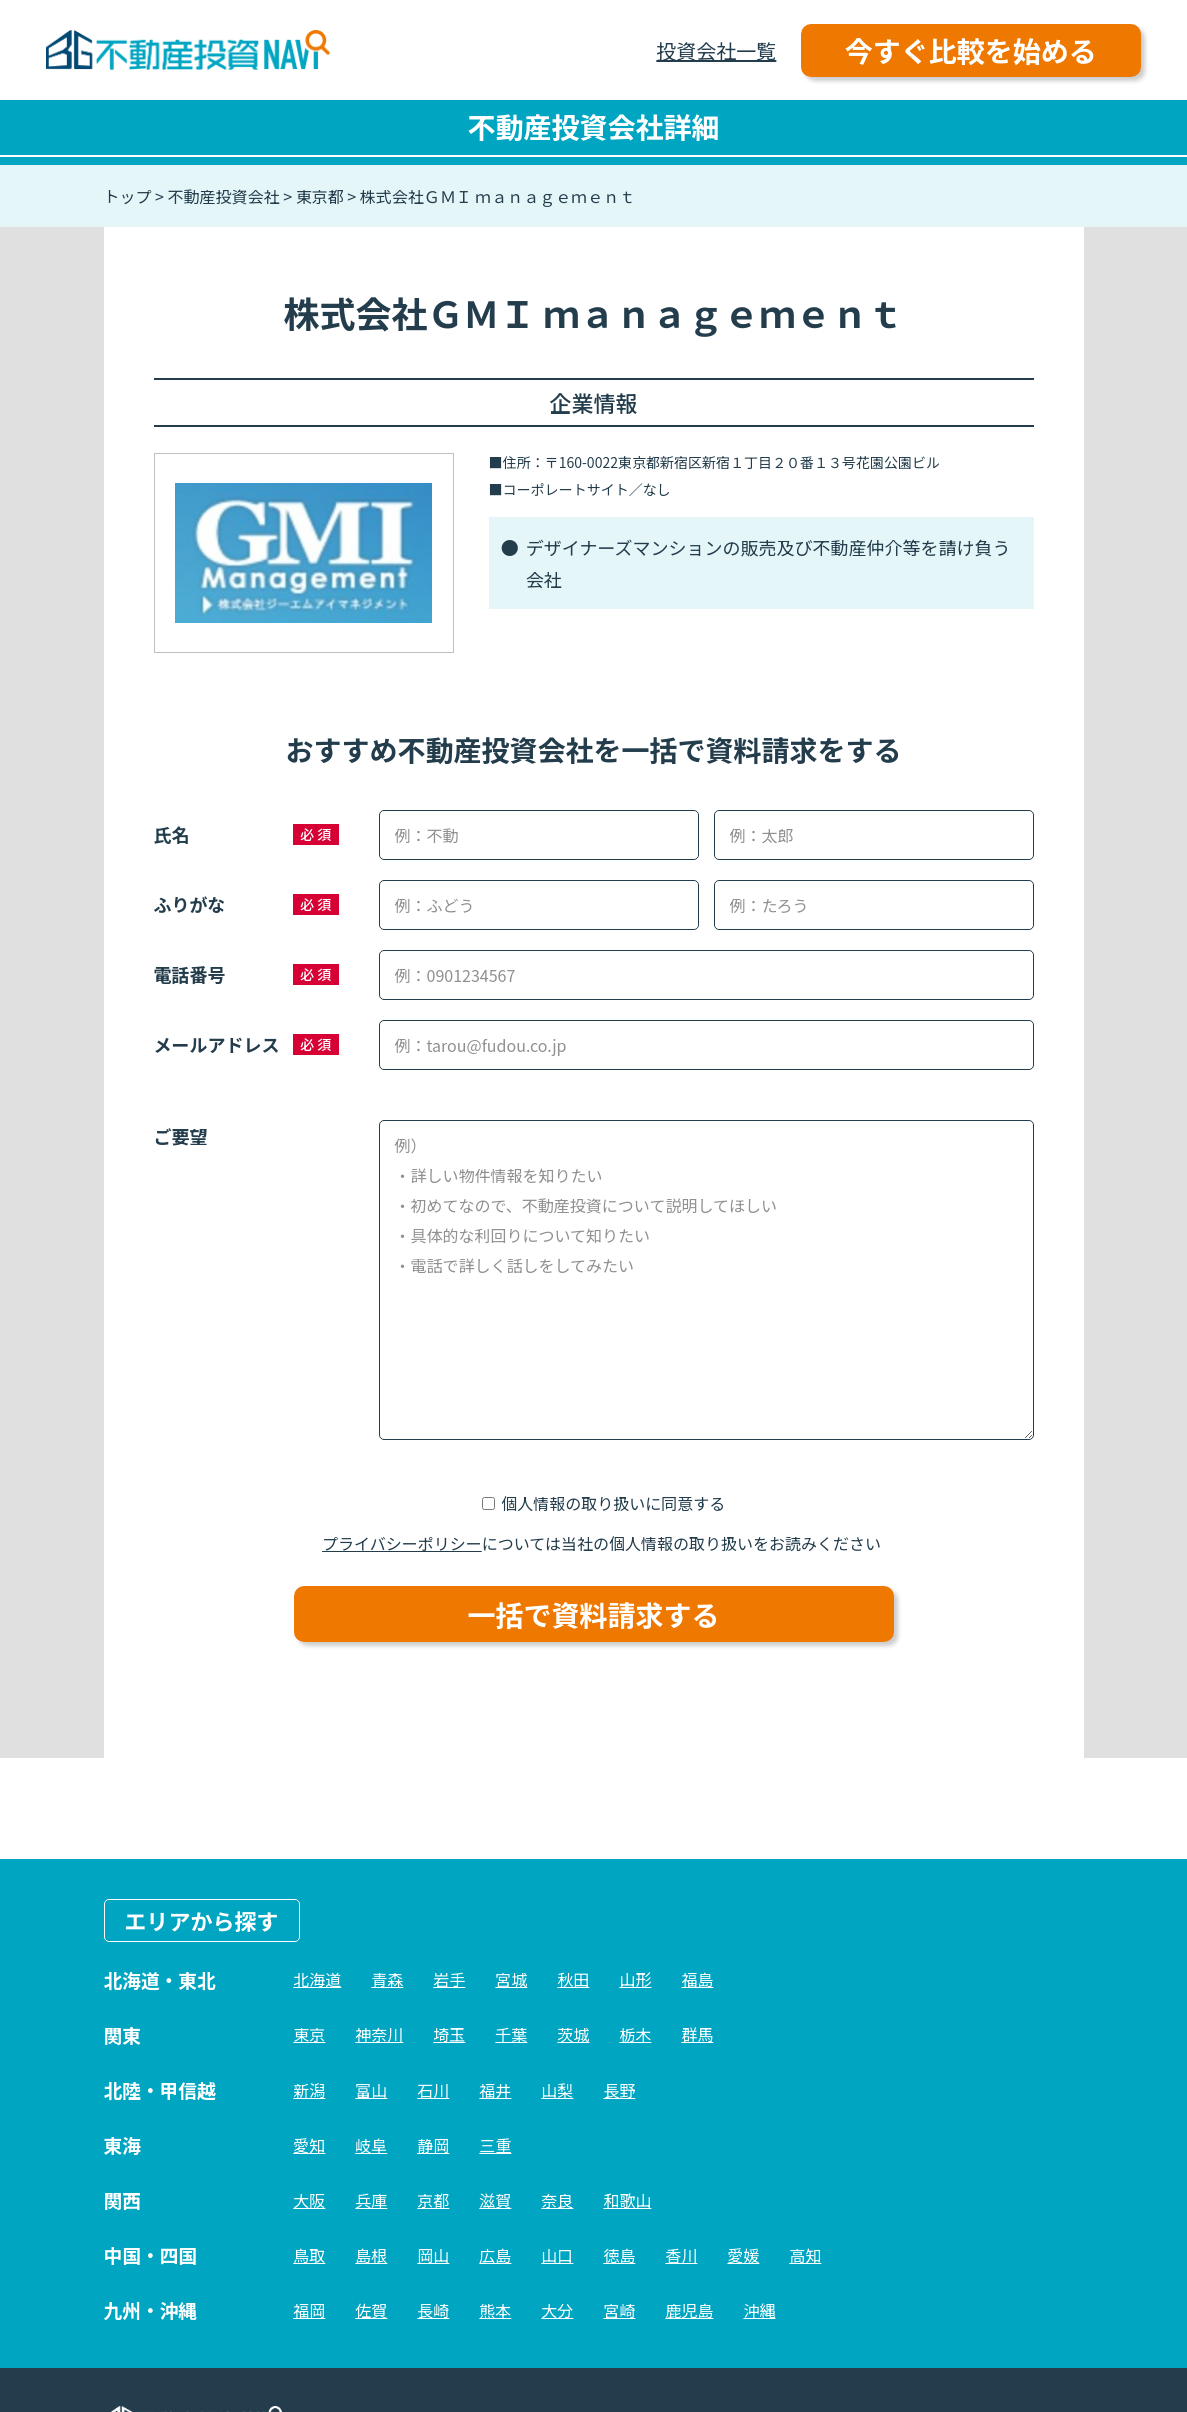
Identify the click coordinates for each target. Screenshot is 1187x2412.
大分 (557, 2310)
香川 (681, 2255)
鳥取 (309, 2255)
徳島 (619, 2255)
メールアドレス (217, 1044)
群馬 (697, 2034)
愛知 (309, 2145)
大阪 (309, 2200)
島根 (371, 2255)
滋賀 (495, 2200)
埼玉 (449, 2034)
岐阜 (371, 2145)
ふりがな (190, 904)
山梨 (557, 2090)
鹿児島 (689, 2310)
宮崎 (619, 2310)
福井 (495, 2090)
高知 (805, 2255)
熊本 (495, 2310)
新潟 (309, 2090)
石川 (433, 2090)
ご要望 (181, 1136)
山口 (557, 2255)
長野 (619, 2090)
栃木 (635, 2034)
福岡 (309, 2310)
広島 (495, 2255)
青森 (387, 1979)
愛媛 (743, 2255)
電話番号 (190, 974)
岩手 (449, 1979)
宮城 (511, 1979)
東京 (309, 2034)
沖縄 (759, 2310)
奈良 (557, 2200)
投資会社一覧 (716, 50)
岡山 (433, 2255)
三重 (495, 2145)
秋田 (573, 1979)
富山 (371, 2090)
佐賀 (371, 2310)
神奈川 (379, 2034)
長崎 (433, 2310)
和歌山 (627, 2200)
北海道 (317, 1979)
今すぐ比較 (971, 50)
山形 (635, 1979)
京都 (433, 2200)
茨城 (573, 2034)
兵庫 (371, 2200)
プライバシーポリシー (402, 1543)
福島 (697, 1979)
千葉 (511, 2034)
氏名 (172, 834)
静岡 (433, 2145)
